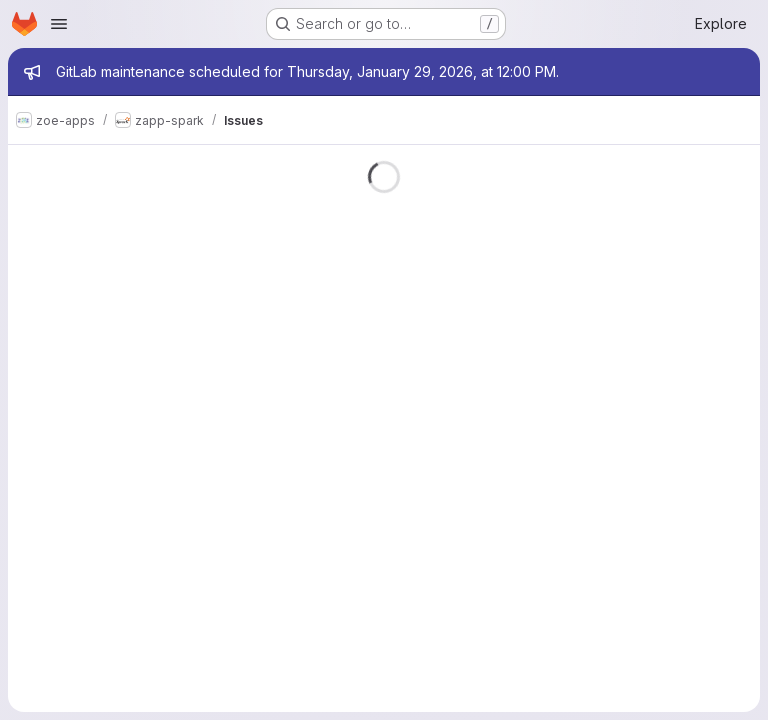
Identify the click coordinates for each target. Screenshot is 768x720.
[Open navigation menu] (59, 24)
